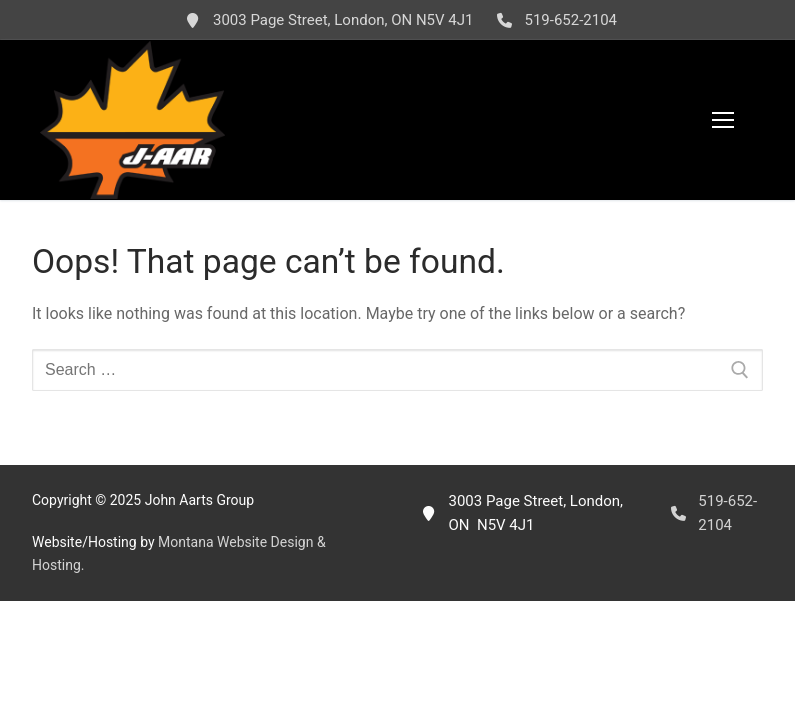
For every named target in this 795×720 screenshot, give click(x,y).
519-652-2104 (553, 20)
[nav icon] (723, 120)
